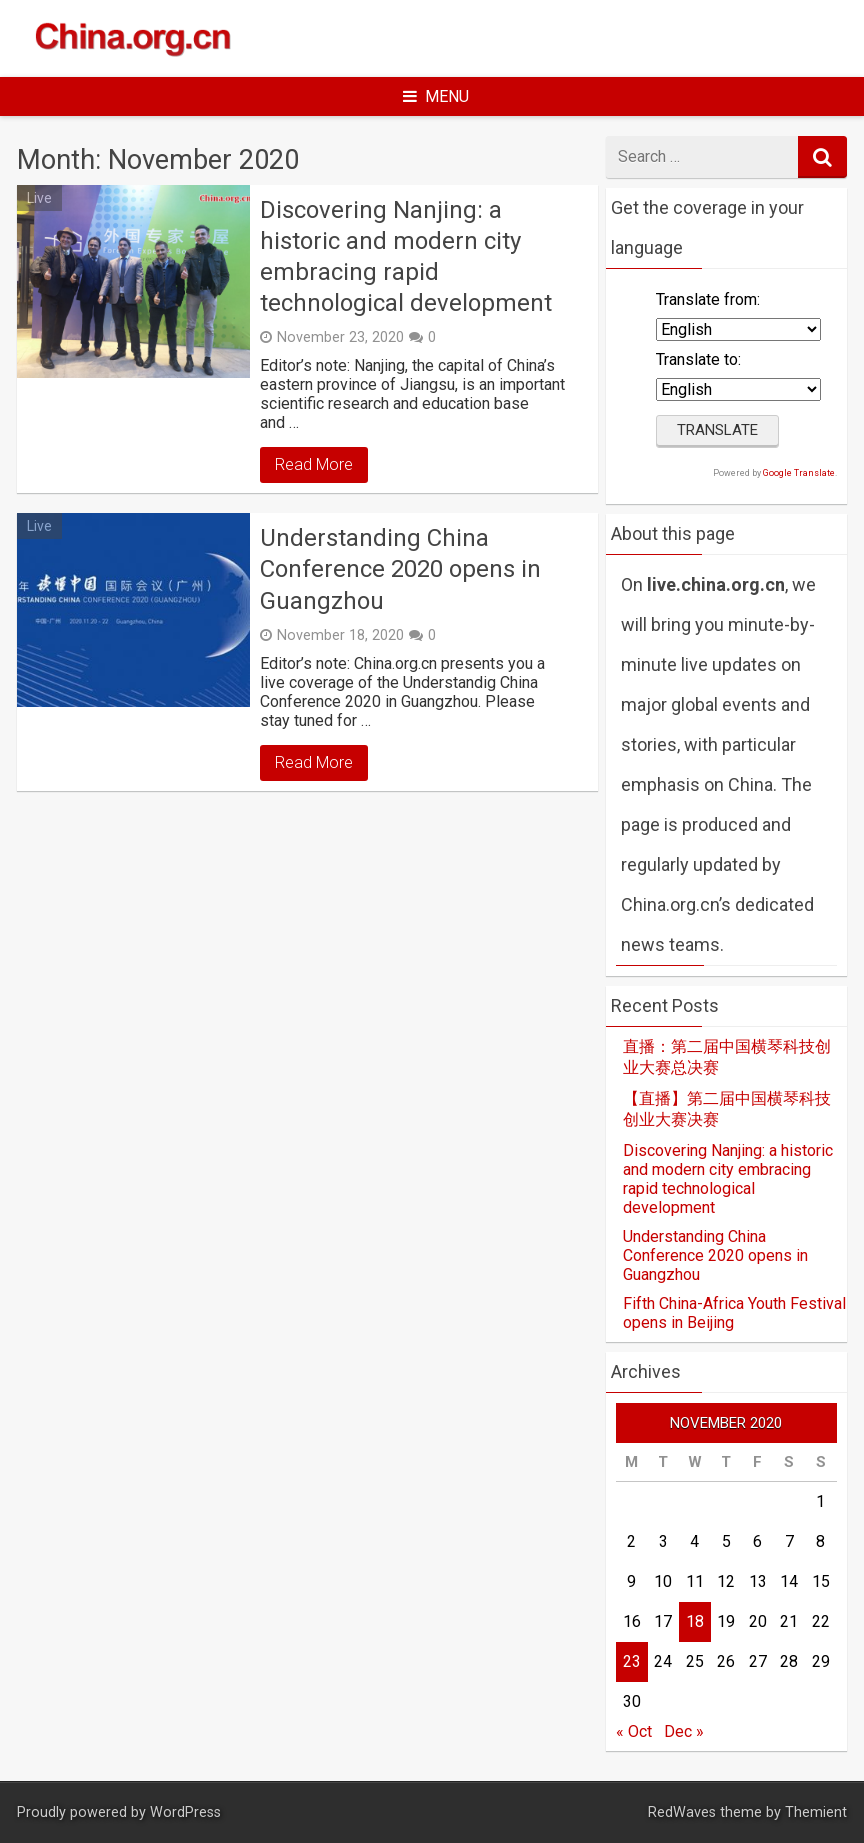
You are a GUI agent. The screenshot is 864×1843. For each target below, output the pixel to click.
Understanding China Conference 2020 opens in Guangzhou (400, 569)
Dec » (684, 1731)
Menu (436, 96)
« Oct (634, 1731)
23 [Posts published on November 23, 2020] (632, 1661)
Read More (314, 464)
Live (39, 198)
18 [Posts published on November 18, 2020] (695, 1621)
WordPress (185, 1812)
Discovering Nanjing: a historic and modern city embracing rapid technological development (406, 257)
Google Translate (799, 473)
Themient (816, 1812)
